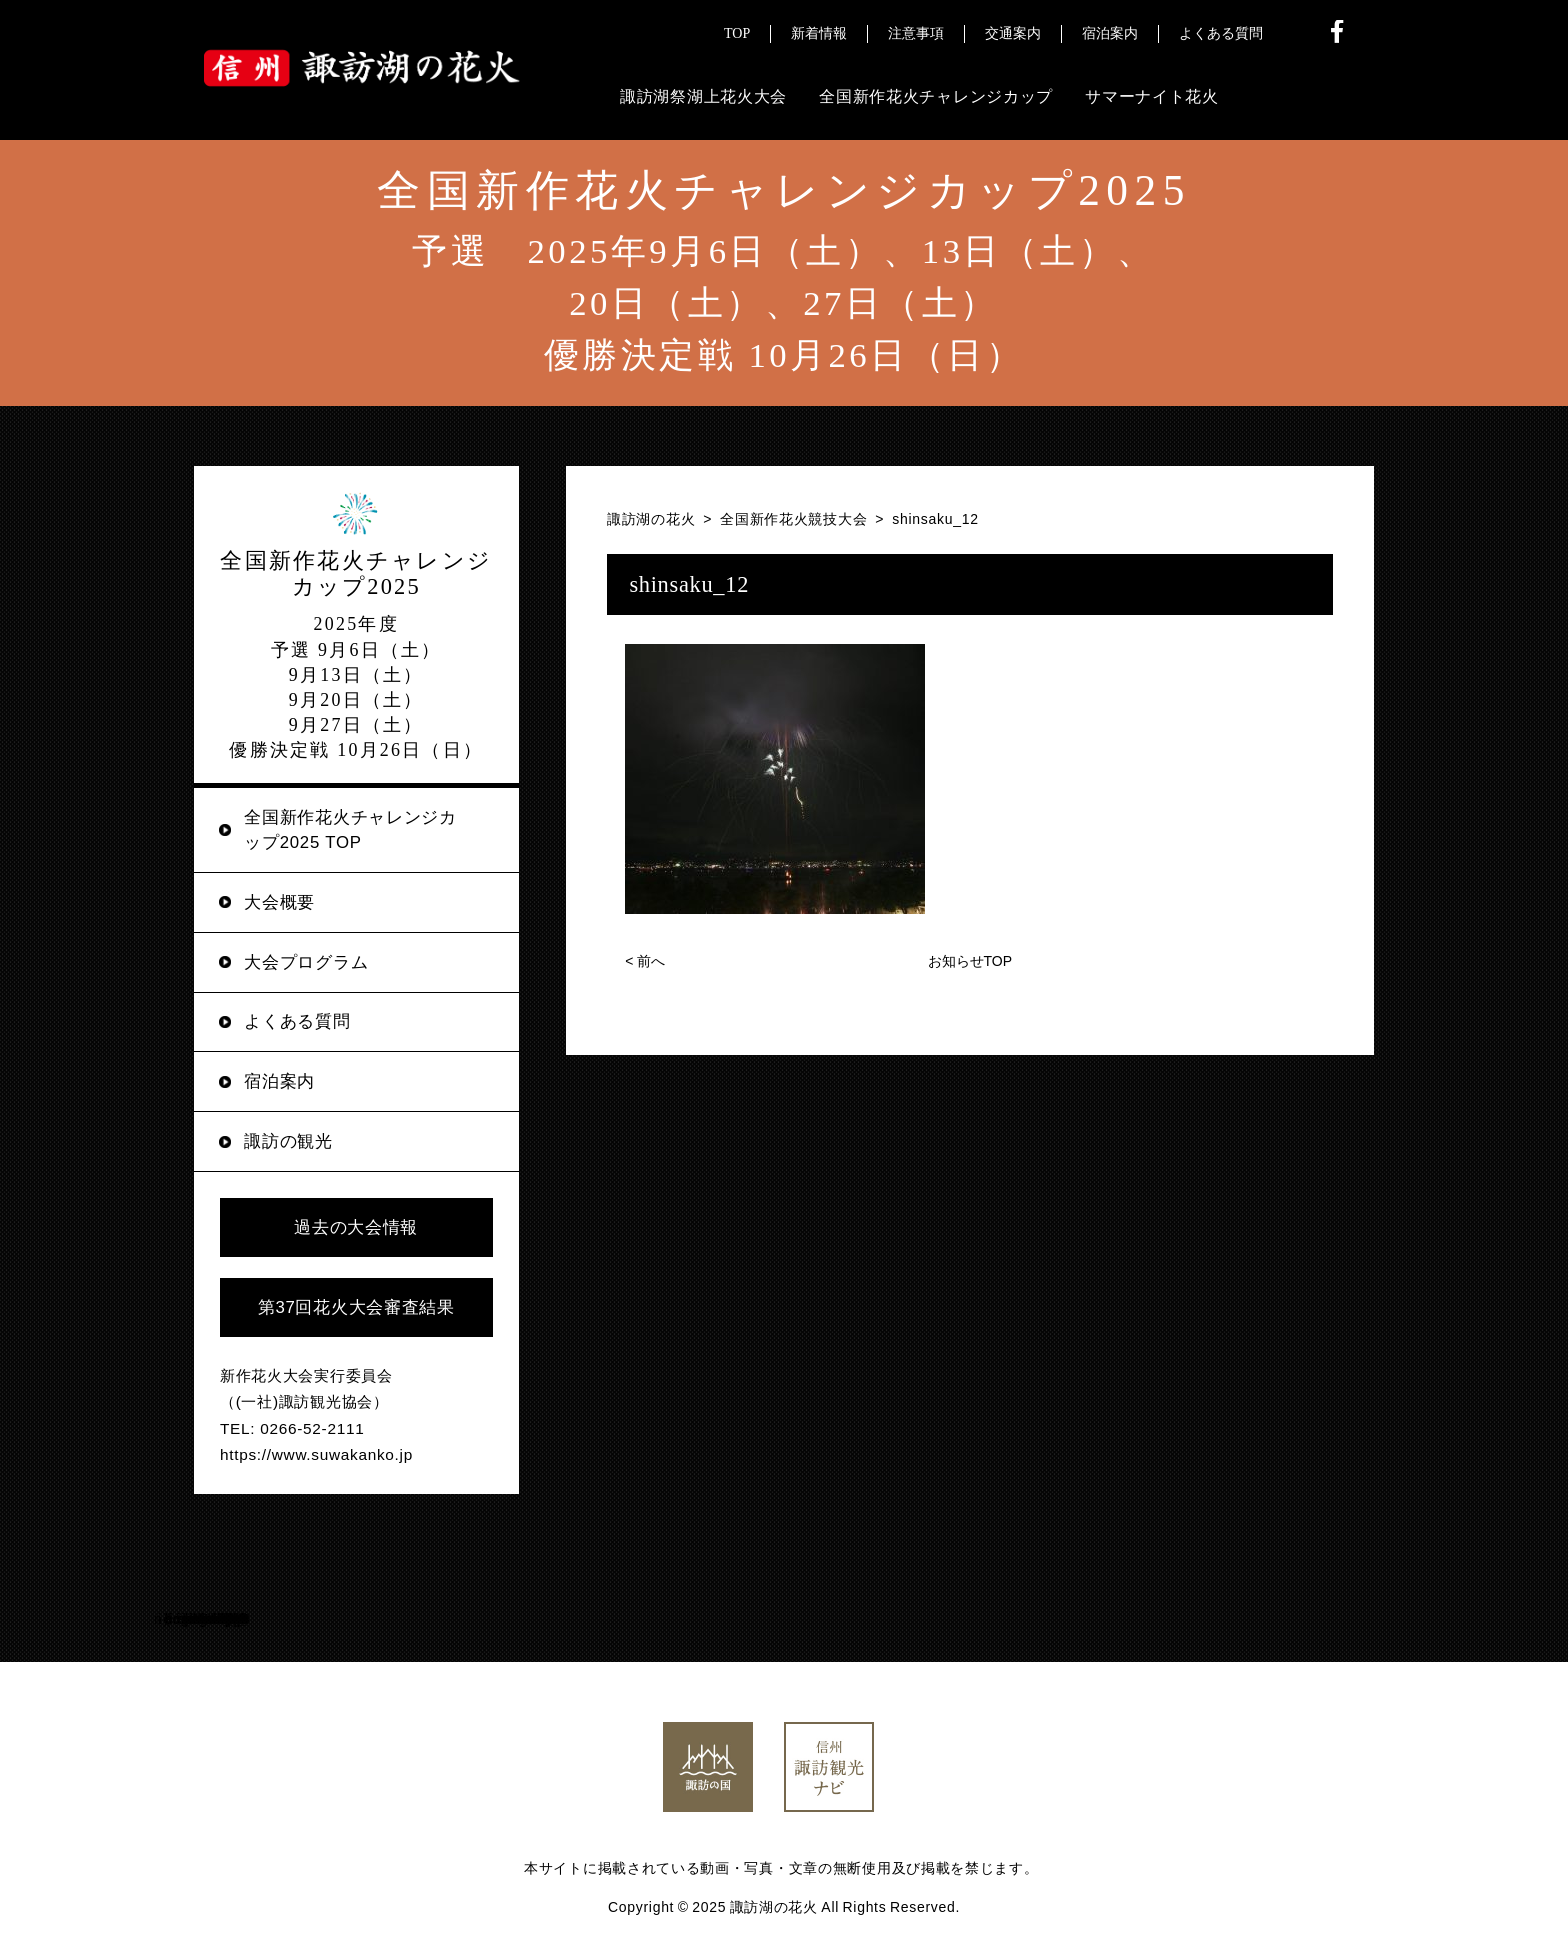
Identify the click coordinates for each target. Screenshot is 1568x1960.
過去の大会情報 (356, 1227)
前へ (645, 961)
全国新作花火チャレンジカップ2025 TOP (350, 830)
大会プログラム (306, 962)
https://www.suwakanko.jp (316, 1454)
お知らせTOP (970, 961)
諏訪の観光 (288, 1141)
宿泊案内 (279, 1081)
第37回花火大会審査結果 (356, 1307)
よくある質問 (297, 1021)
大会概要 (279, 902)
